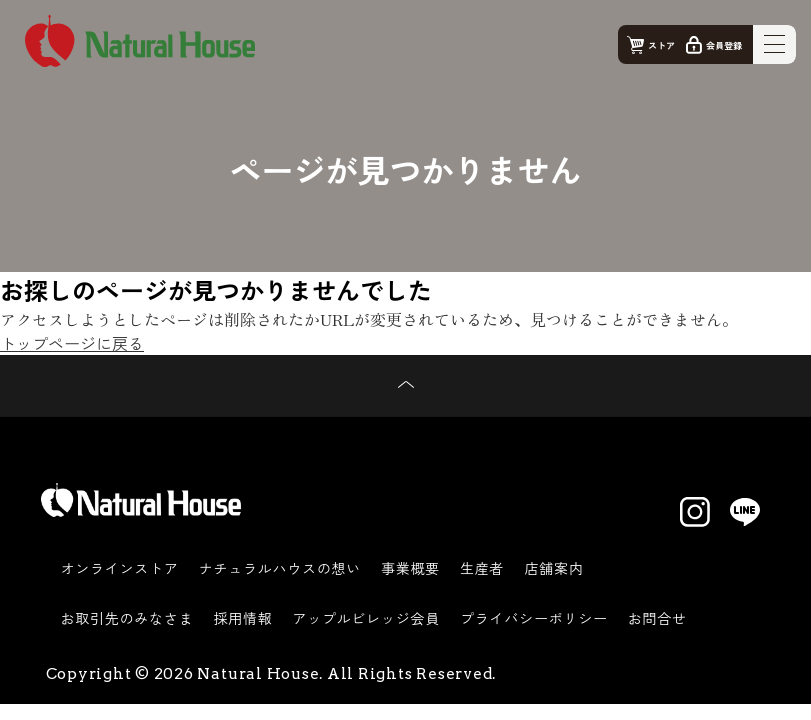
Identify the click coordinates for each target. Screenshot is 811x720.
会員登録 (724, 45)
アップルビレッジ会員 (366, 618)
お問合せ (657, 618)
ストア (661, 45)
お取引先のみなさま (127, 618)
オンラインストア (120, 568)
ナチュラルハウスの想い (280, 568)
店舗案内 (553, 568)
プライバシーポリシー (534, 618)
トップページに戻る (72, 343)
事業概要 (410, 568)
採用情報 (242, 618)
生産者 (482, 568)
